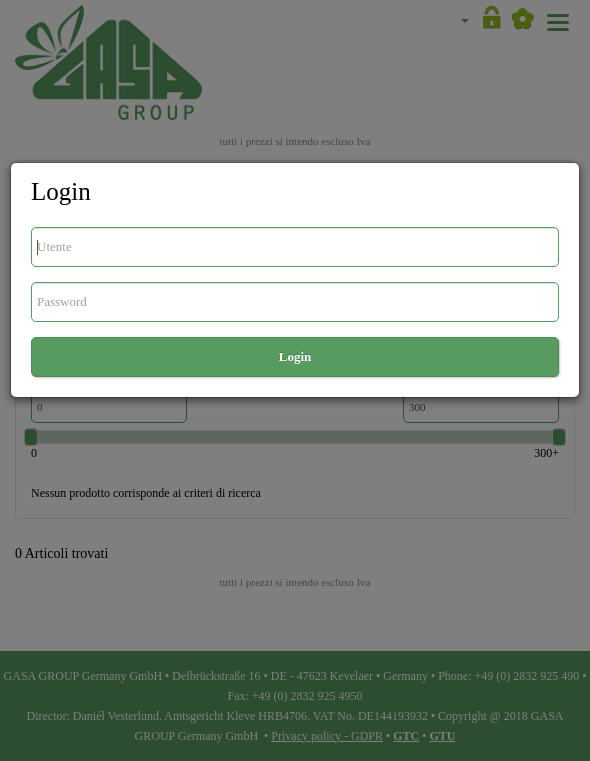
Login (295, 356)
